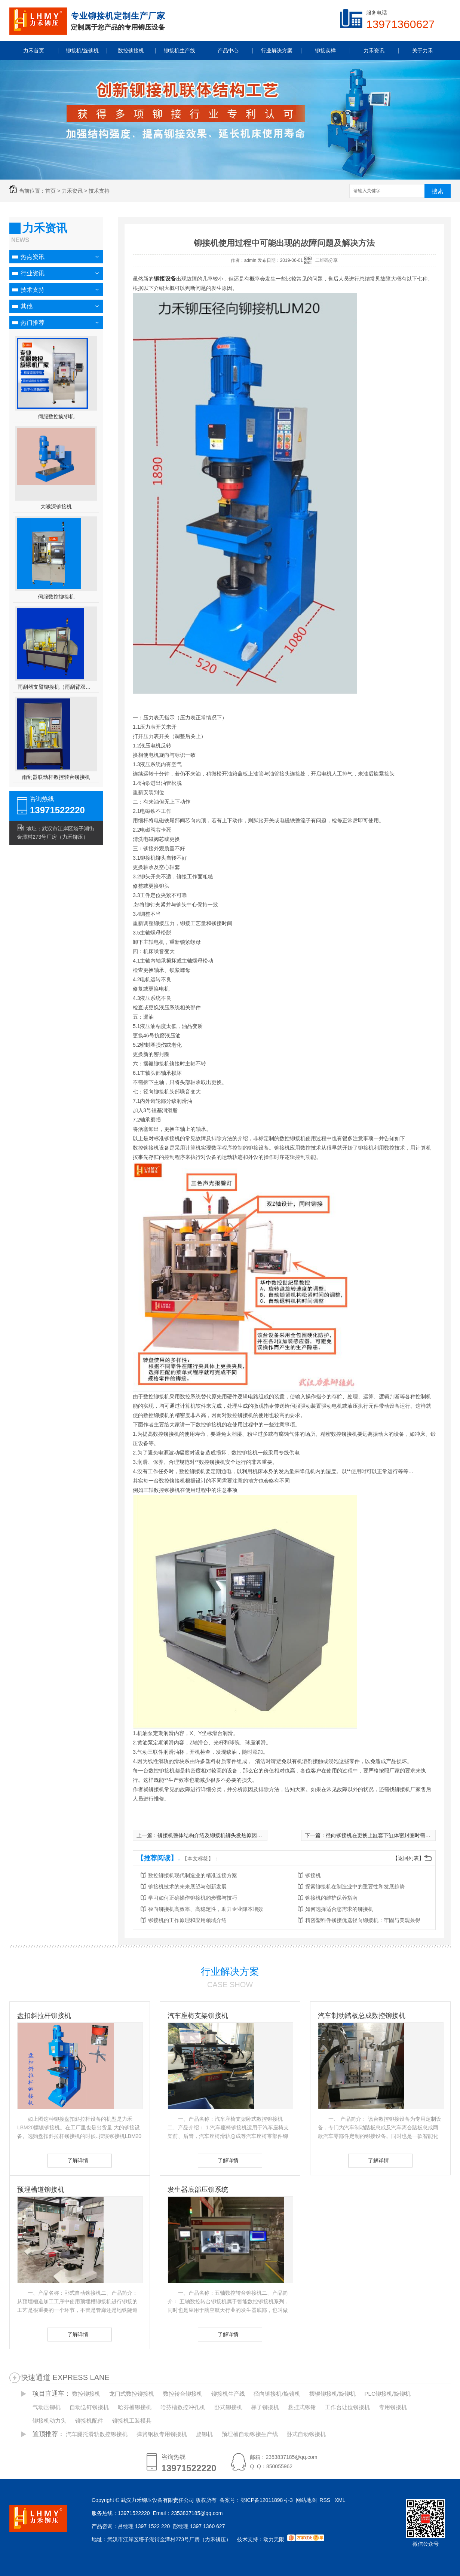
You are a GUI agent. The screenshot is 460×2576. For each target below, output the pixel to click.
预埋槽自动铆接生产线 (250, 2434)
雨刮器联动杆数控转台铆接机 (56, 777)
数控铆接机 (86, 2393)
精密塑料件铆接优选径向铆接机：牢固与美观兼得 (362, 1920)
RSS (325, 2500)
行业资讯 (33, 273)
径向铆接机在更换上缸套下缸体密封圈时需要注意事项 (388, 1835)
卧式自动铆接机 (306, 2434)
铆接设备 (165, 278)
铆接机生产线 (228, 2393)
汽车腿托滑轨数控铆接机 (97, 2434)
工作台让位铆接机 (347, 2407)
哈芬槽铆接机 (134, 2407)
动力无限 (273, 2539)
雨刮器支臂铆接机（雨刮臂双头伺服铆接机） (56, 687)
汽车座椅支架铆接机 (198, 2015)
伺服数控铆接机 (56, 597)
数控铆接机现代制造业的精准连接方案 (192, 1875)
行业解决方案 (230, 1971)
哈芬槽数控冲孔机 (182, 2407)
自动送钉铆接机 (89, 2407)
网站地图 (306, 2500)
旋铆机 (204, 2434)
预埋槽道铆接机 (40, 2189)
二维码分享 (326, 260)
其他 (27, 306)
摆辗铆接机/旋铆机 (332, 2393)
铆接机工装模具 (131, 2420)
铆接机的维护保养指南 (331, 1898)
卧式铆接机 (228, 2407)
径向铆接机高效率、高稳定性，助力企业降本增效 (205, 1909)
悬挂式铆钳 (302, 2407)
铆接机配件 (89, 2420)
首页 (50, 191)
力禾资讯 (72, 191)
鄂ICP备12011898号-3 (266, 2500)
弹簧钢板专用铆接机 (162, 2434)
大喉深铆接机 (56, 507)
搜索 (438, 191)
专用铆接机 (393, 2407)
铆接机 (313, 1875)
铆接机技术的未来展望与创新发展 (187, 1887)
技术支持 (99, 191)
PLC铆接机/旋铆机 (388, 2393)
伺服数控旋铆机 (56, 416)
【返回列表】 (408, 1858)
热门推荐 (33, 322)
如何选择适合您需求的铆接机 (339, 1909)
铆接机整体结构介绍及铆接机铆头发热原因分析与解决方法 (225, 1835)
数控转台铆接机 (182, 2393)
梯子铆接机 (265, 2407)
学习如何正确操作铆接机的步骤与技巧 (192, 1898)
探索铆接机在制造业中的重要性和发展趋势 (355, 1887)
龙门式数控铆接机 (131, 2393)
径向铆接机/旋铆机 (277, 2393)
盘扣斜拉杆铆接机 (44, 2015)
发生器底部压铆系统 (198, 2189)
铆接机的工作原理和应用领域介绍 (187, 1920)
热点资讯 (33, 257)
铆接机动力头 (49, 2420)
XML (341, 2500)
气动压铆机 (47, 2407)
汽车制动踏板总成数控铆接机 (361, 2015)
